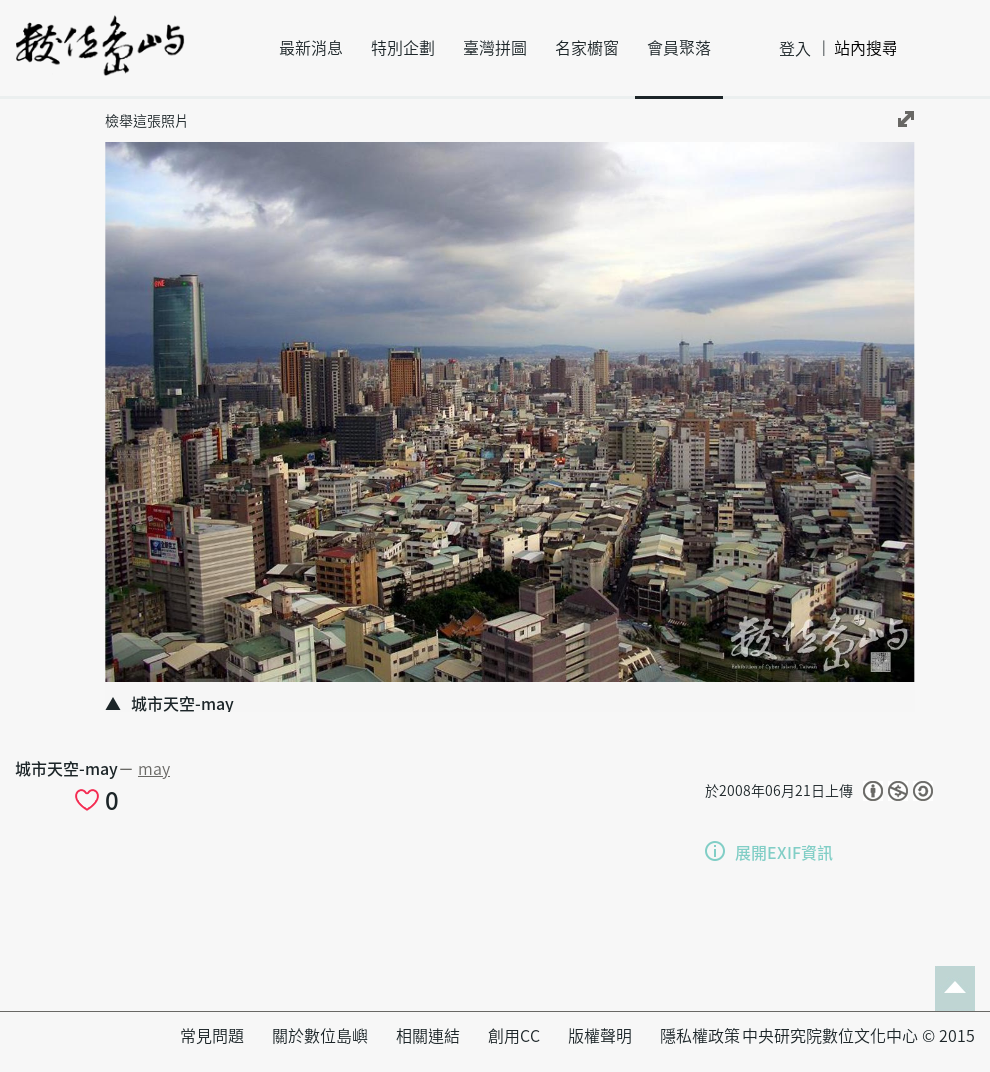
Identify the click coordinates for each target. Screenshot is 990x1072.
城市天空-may (66, 769)
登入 (795, 49)
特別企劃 (403, 48)
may (154, 769)
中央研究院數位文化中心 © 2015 (858, 1036)
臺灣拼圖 (495, 48)
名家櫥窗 (587, 48)
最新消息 (311, 48)
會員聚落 (679, 48)
